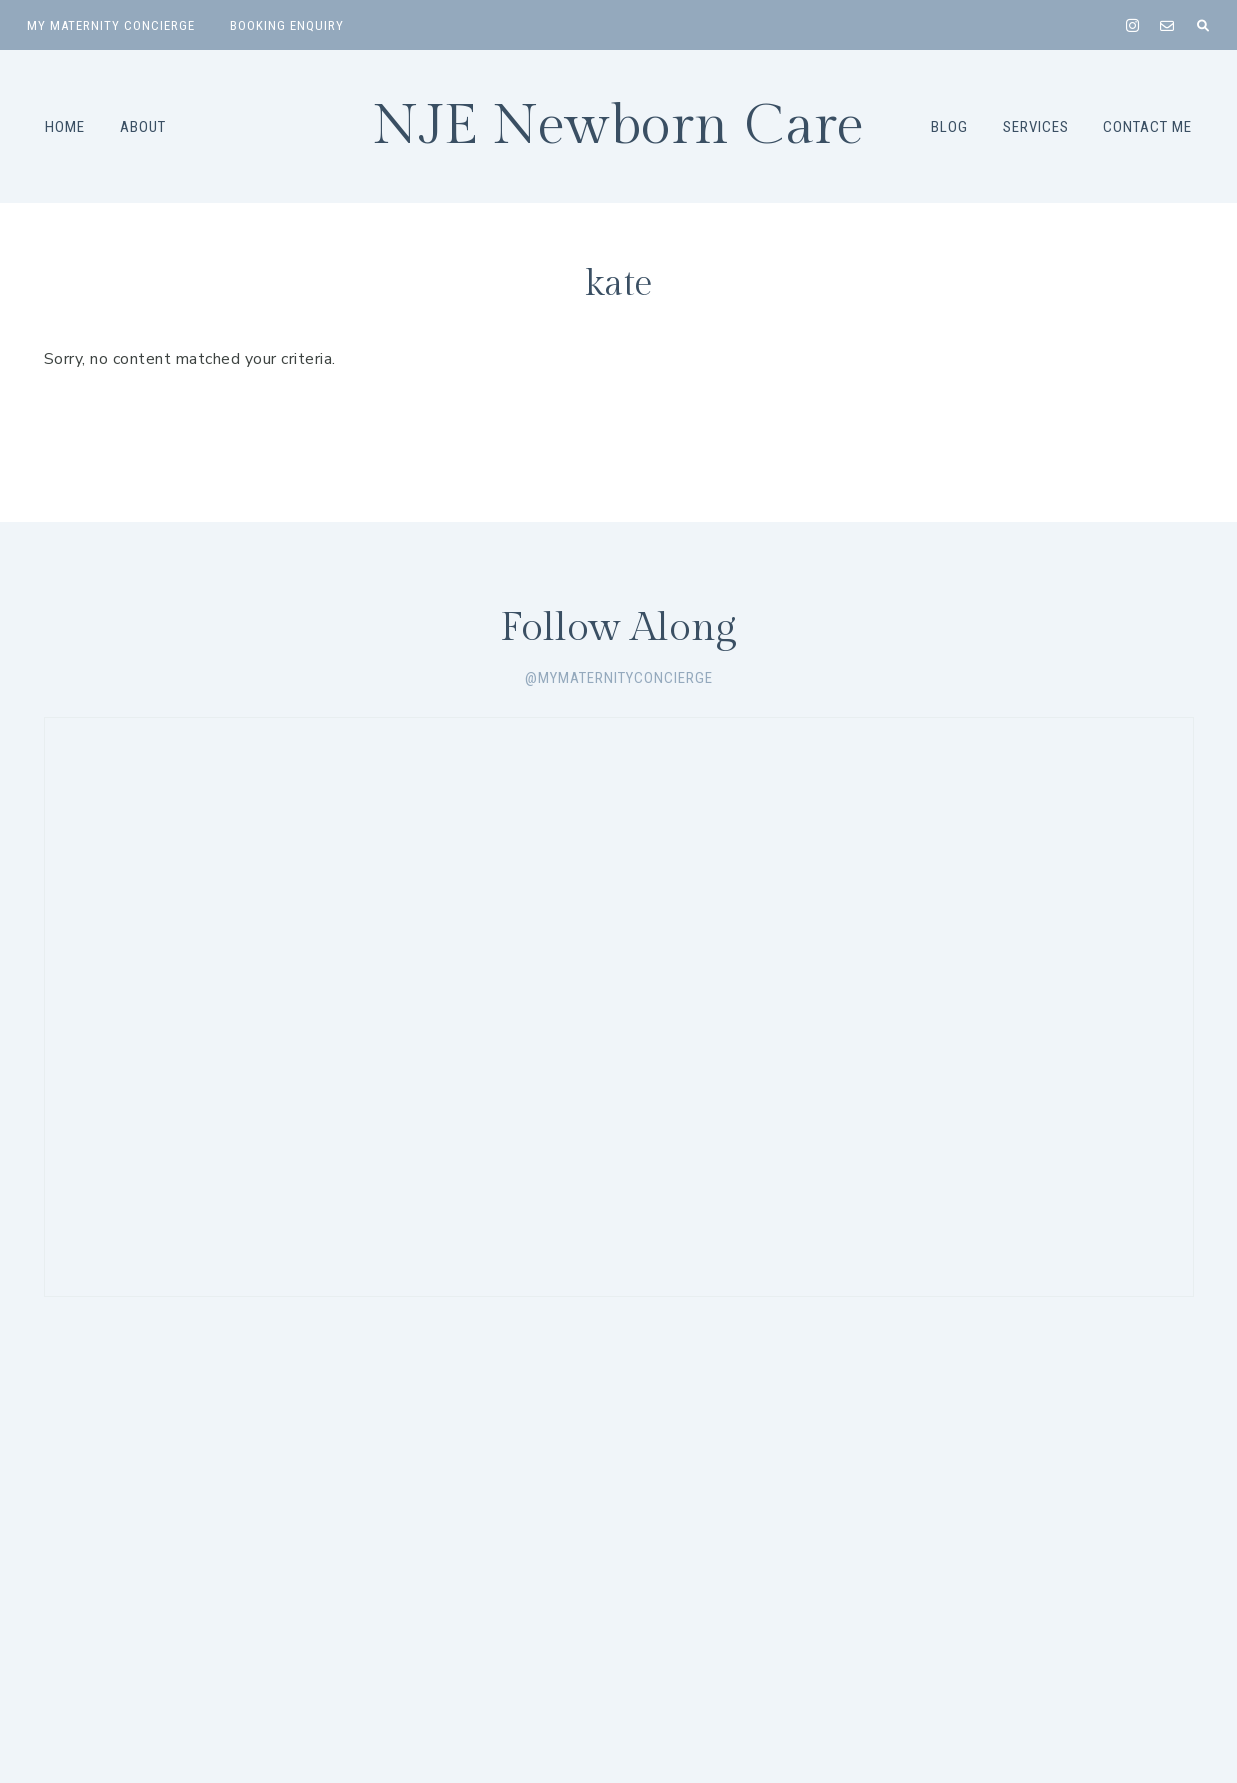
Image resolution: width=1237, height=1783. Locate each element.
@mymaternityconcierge (619, 678)
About (143, 127)
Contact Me (1147, 127)
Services (1036, 127)
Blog (949, 127)
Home (65, 127)
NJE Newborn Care (618, 126)
